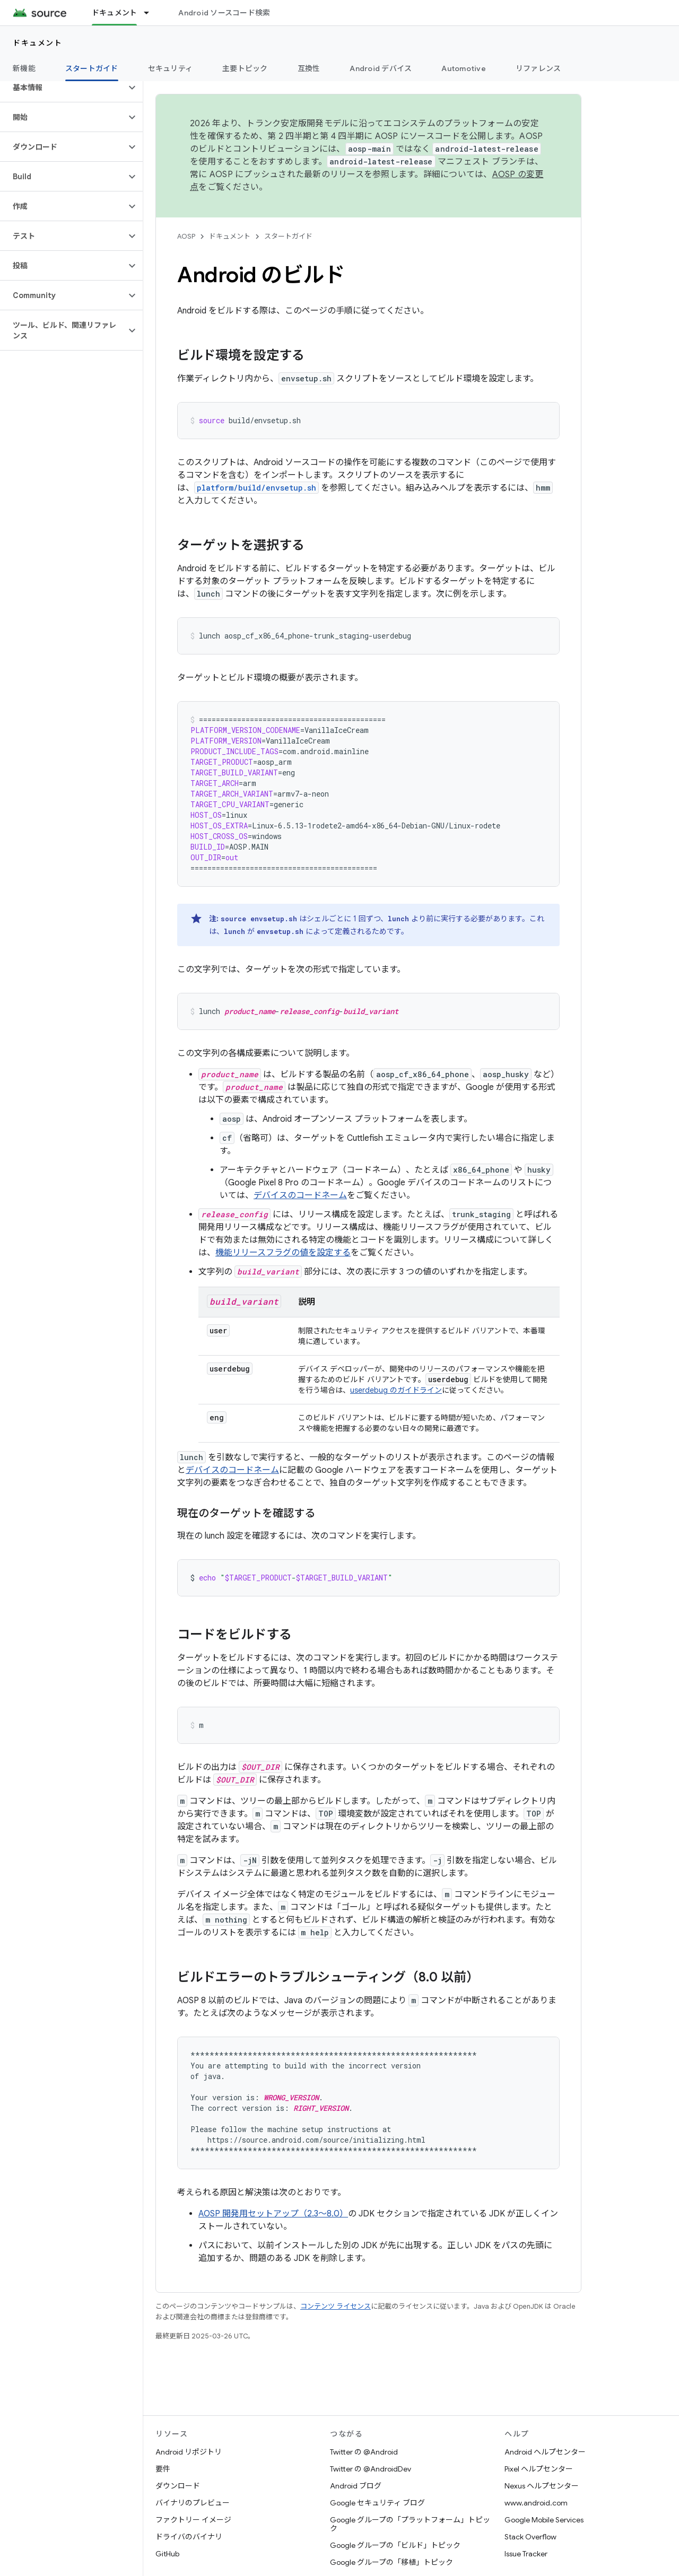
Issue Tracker (525, 2553)
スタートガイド (288, 236)
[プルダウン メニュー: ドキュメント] (151, 12)
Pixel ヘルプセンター (538, 2469)
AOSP (186, 236)
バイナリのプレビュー (192, 2503)
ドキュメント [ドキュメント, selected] (114, 13)
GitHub (167, 2553)
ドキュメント (37, 43)
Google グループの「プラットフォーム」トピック (410, 2524)
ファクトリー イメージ (193, 2520)
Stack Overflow (530, 2537)
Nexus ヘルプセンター (541, 2486)
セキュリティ (170, 68)
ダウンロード (177, 2486)
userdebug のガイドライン (396, 1390)
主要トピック (245, 68)
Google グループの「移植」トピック (391, 2562)
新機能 (24, 68)
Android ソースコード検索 (224, 13)
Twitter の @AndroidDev (370, 2469)
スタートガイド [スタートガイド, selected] (91, 68)
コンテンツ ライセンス (335, 2306)
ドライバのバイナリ (188, 2537)
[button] (63, 87)
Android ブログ (355, 2486)
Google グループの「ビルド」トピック (395, 2545)
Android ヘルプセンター (545, 2452)
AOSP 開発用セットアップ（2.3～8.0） (273, 2213)
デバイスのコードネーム (300, 1195)
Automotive (463, 68)
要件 (162, 2469)
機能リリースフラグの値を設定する (283, 1252)
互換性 (309, 68)
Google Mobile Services (544, 2520)
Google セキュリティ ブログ (377, 2503)
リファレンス (538, 68)
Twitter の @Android (364, 2452)
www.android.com (536, 2503)
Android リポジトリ (188, 2452)
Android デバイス (381, 68)
